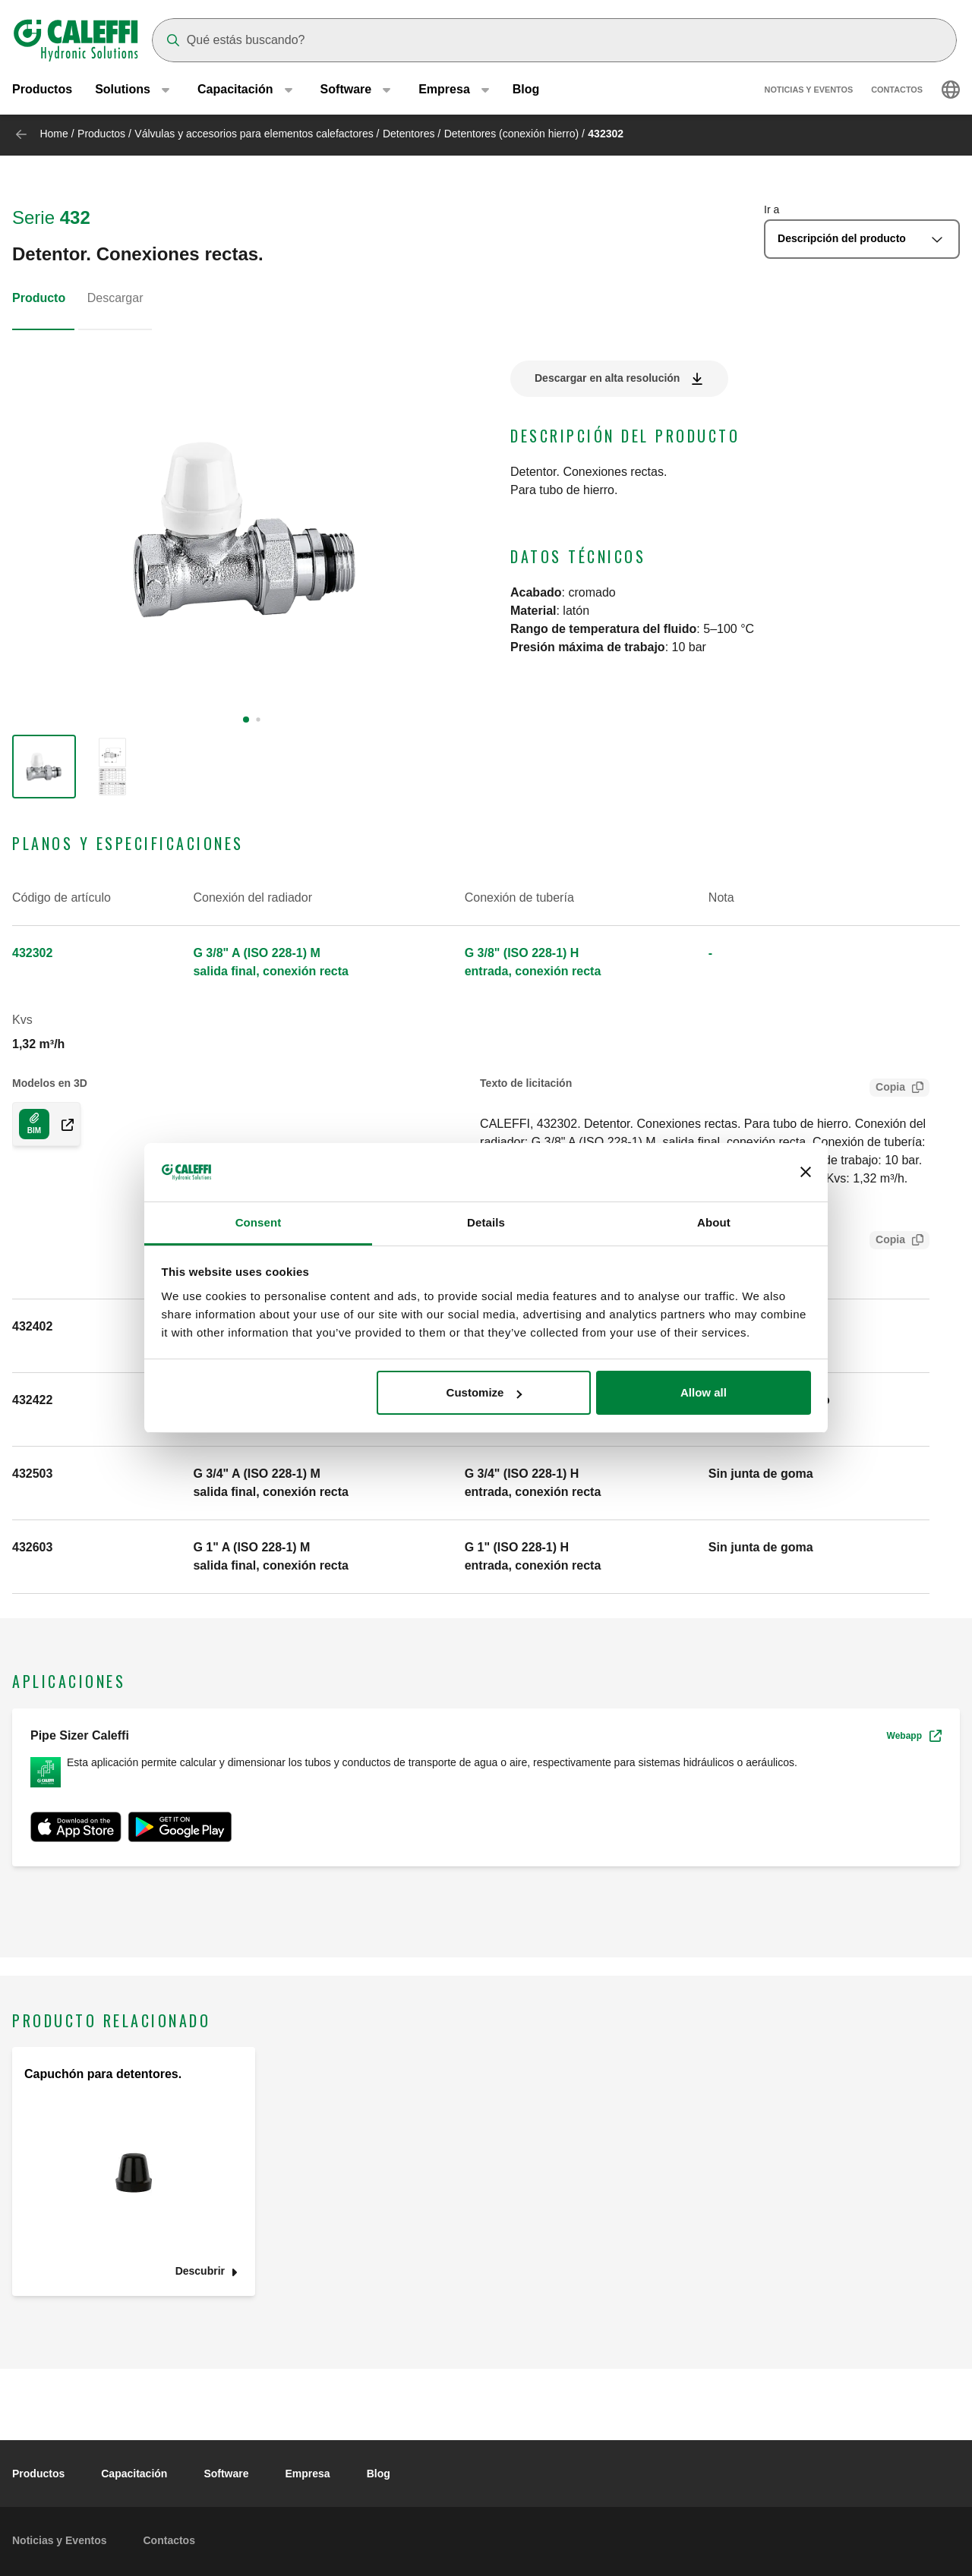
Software (226, 2473)
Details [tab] (486, 1222)
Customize (484, 1392)
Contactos (897, 91)
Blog (526, 90)
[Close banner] (805, 1172)
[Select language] (951, 91)
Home (53, 134)
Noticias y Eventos (809, 91)
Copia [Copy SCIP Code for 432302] (887, 1241)
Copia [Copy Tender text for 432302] (887, 1089)
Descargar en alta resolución (607, 378)
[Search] (554, 40)
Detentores (408, 134)
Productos (42, 90)
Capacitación (134, 2473)
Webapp (914, 1736)
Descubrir (200, 2271)
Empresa (308, 2473)
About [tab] (714, 1222)
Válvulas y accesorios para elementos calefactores (255, 134)
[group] (44, 766)
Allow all (703, 1392)
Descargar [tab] (115, 297)
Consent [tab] (258, 1222)
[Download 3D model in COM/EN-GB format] (34, 1124)
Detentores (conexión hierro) (511, 134)
